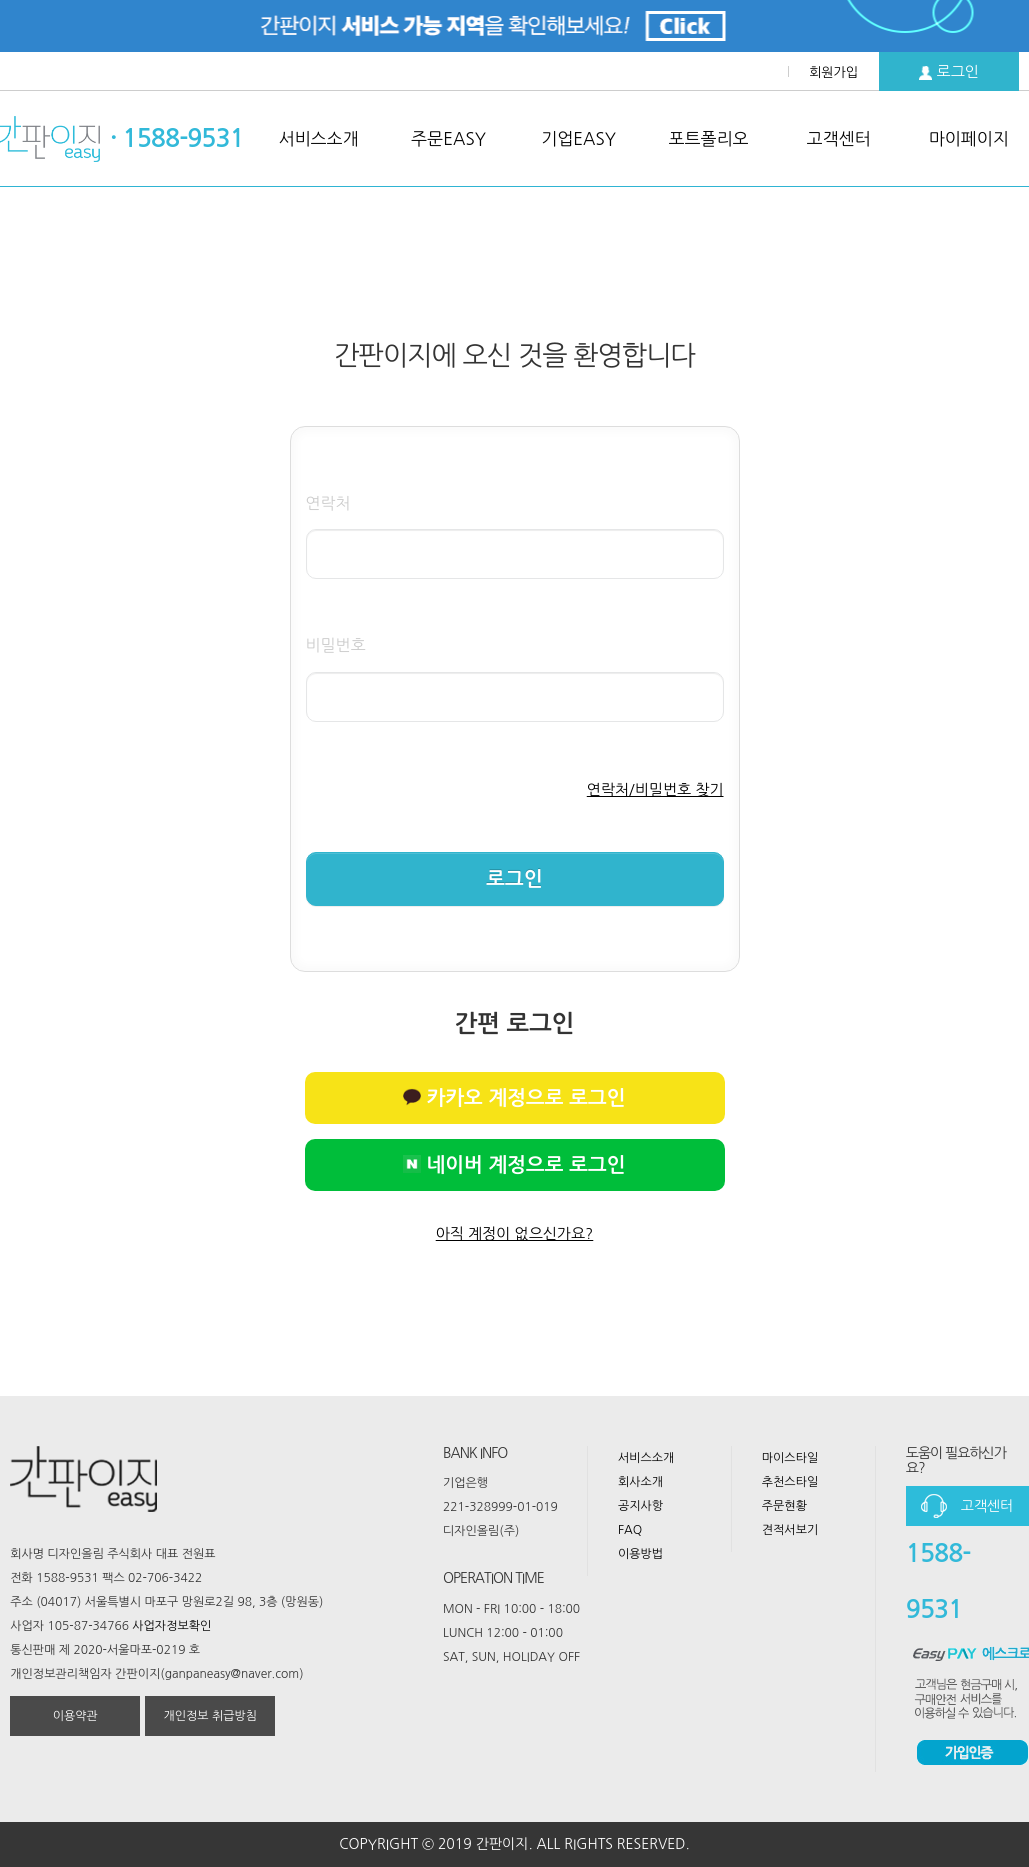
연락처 (328, 503)
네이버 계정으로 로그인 (514, 1165)
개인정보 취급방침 (211, 1716)
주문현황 (784, 1506)
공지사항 (640, 1506)
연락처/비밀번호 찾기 (655, 789)
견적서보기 (790, 1530)
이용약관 (75, 1716)
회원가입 (833, 72)
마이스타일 (790, 1458)
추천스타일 (790, 1482)
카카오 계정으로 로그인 (514, 1098)
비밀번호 (336, 645)
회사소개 (640, 1482)
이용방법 (640, 1554)
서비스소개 (646, 1458)
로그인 (949, 72)
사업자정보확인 (171, 1626)
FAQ (630, 1530)
